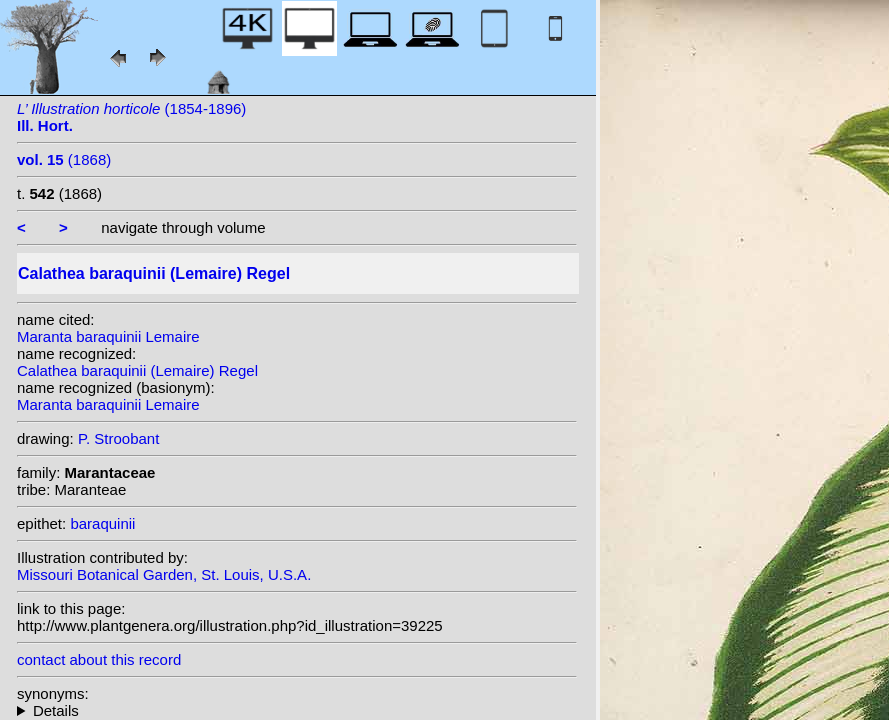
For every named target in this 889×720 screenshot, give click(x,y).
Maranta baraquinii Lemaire (108, 336)
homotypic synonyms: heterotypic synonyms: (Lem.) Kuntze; (297, 710)
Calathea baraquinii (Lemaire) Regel (137, 370)
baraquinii (102, 523)
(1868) (64, 159)
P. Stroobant (118, 438)
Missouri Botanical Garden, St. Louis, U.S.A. (164, 574)
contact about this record (99, 659)
